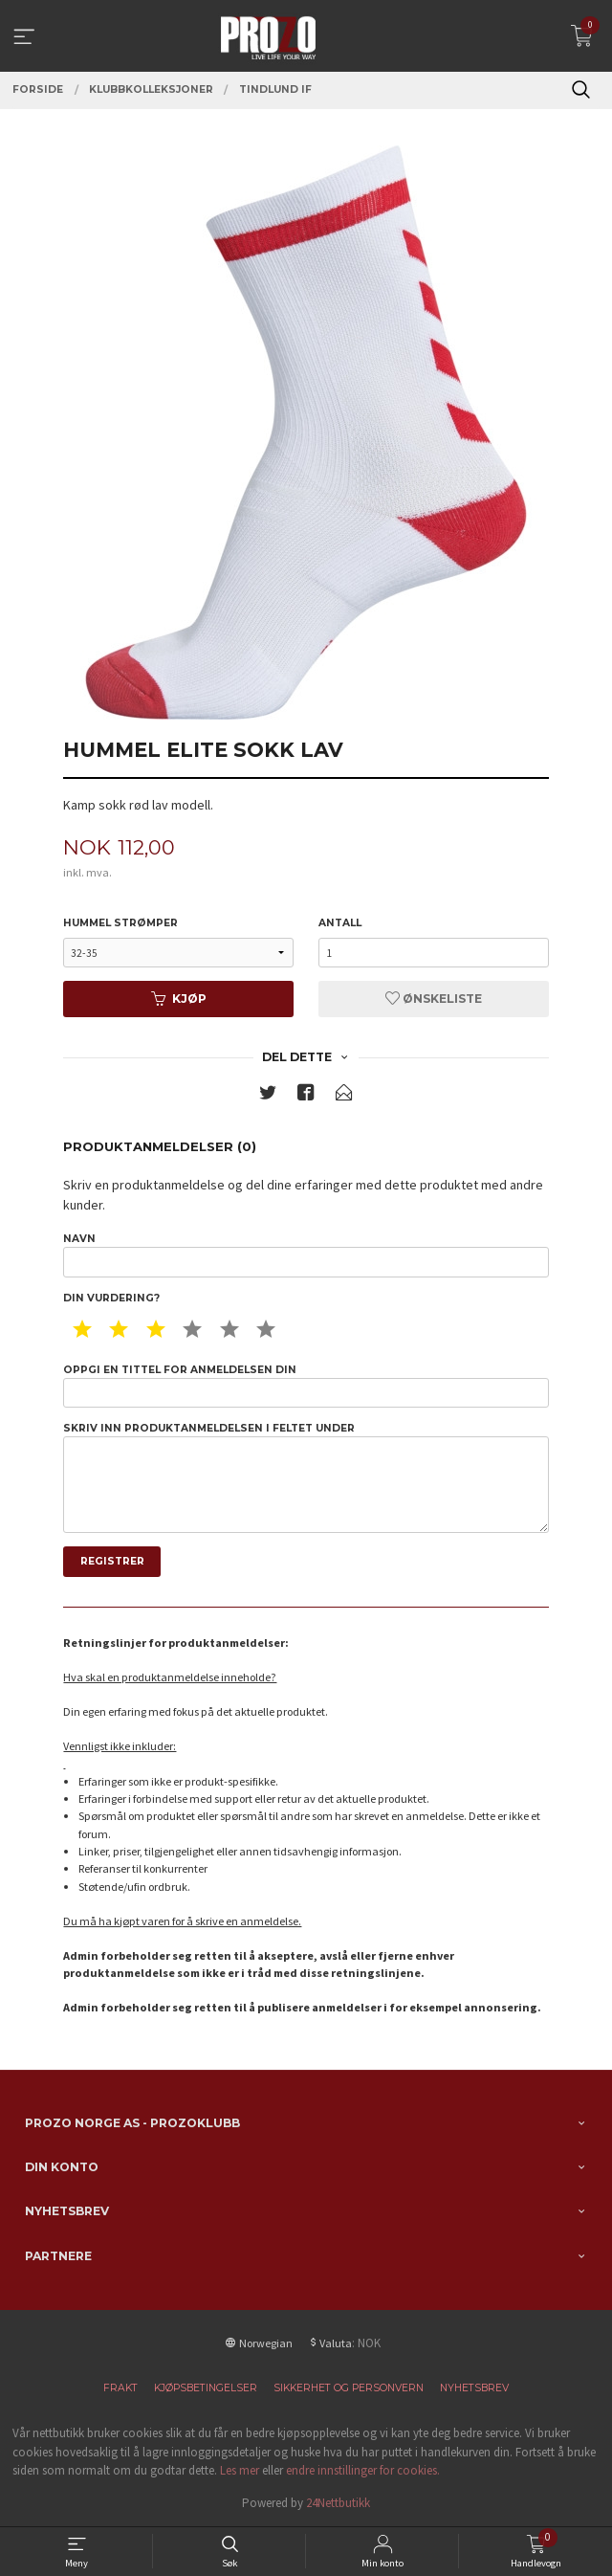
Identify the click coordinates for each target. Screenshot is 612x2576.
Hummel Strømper (120, 923)
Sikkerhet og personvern (348, 2388)
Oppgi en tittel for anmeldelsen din (305, 1386)
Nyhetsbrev (474, 2388)
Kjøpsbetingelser (205, 2388)
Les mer (239, 2470)
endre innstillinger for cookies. (363, 2470)
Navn (305, 1254)
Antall (339, 923)
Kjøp (179, 998)
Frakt (120, 2388)
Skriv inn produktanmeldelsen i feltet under (305, 1477)
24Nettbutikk (338, 2503)
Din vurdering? (111, 1298)
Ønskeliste (433, 998)
